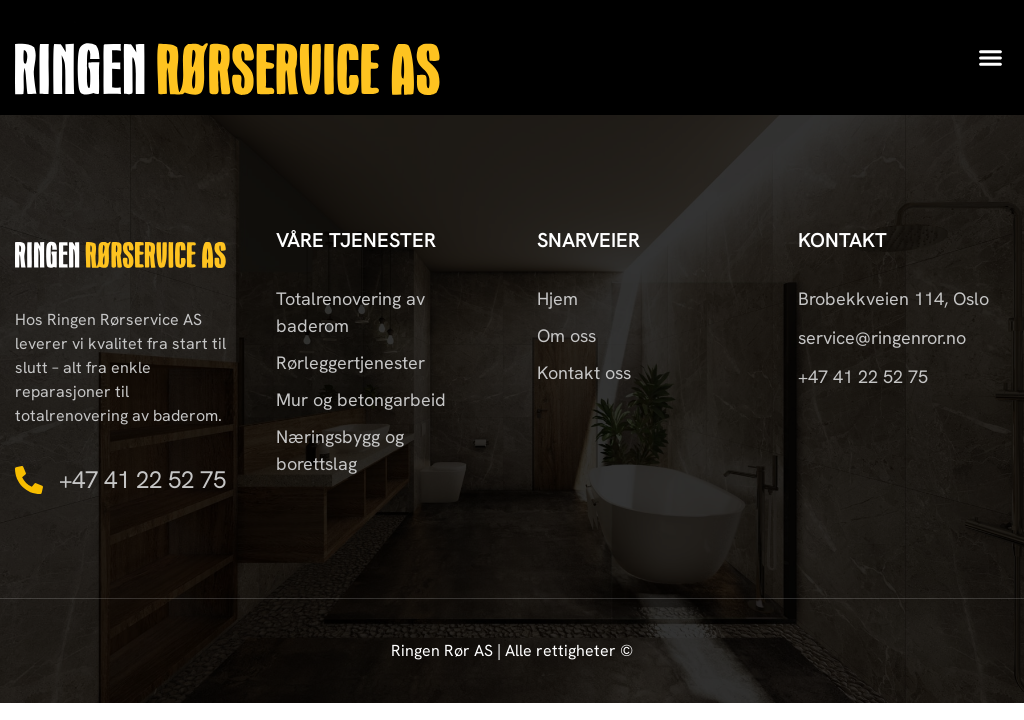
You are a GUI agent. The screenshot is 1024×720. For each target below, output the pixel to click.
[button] (991, 58)
